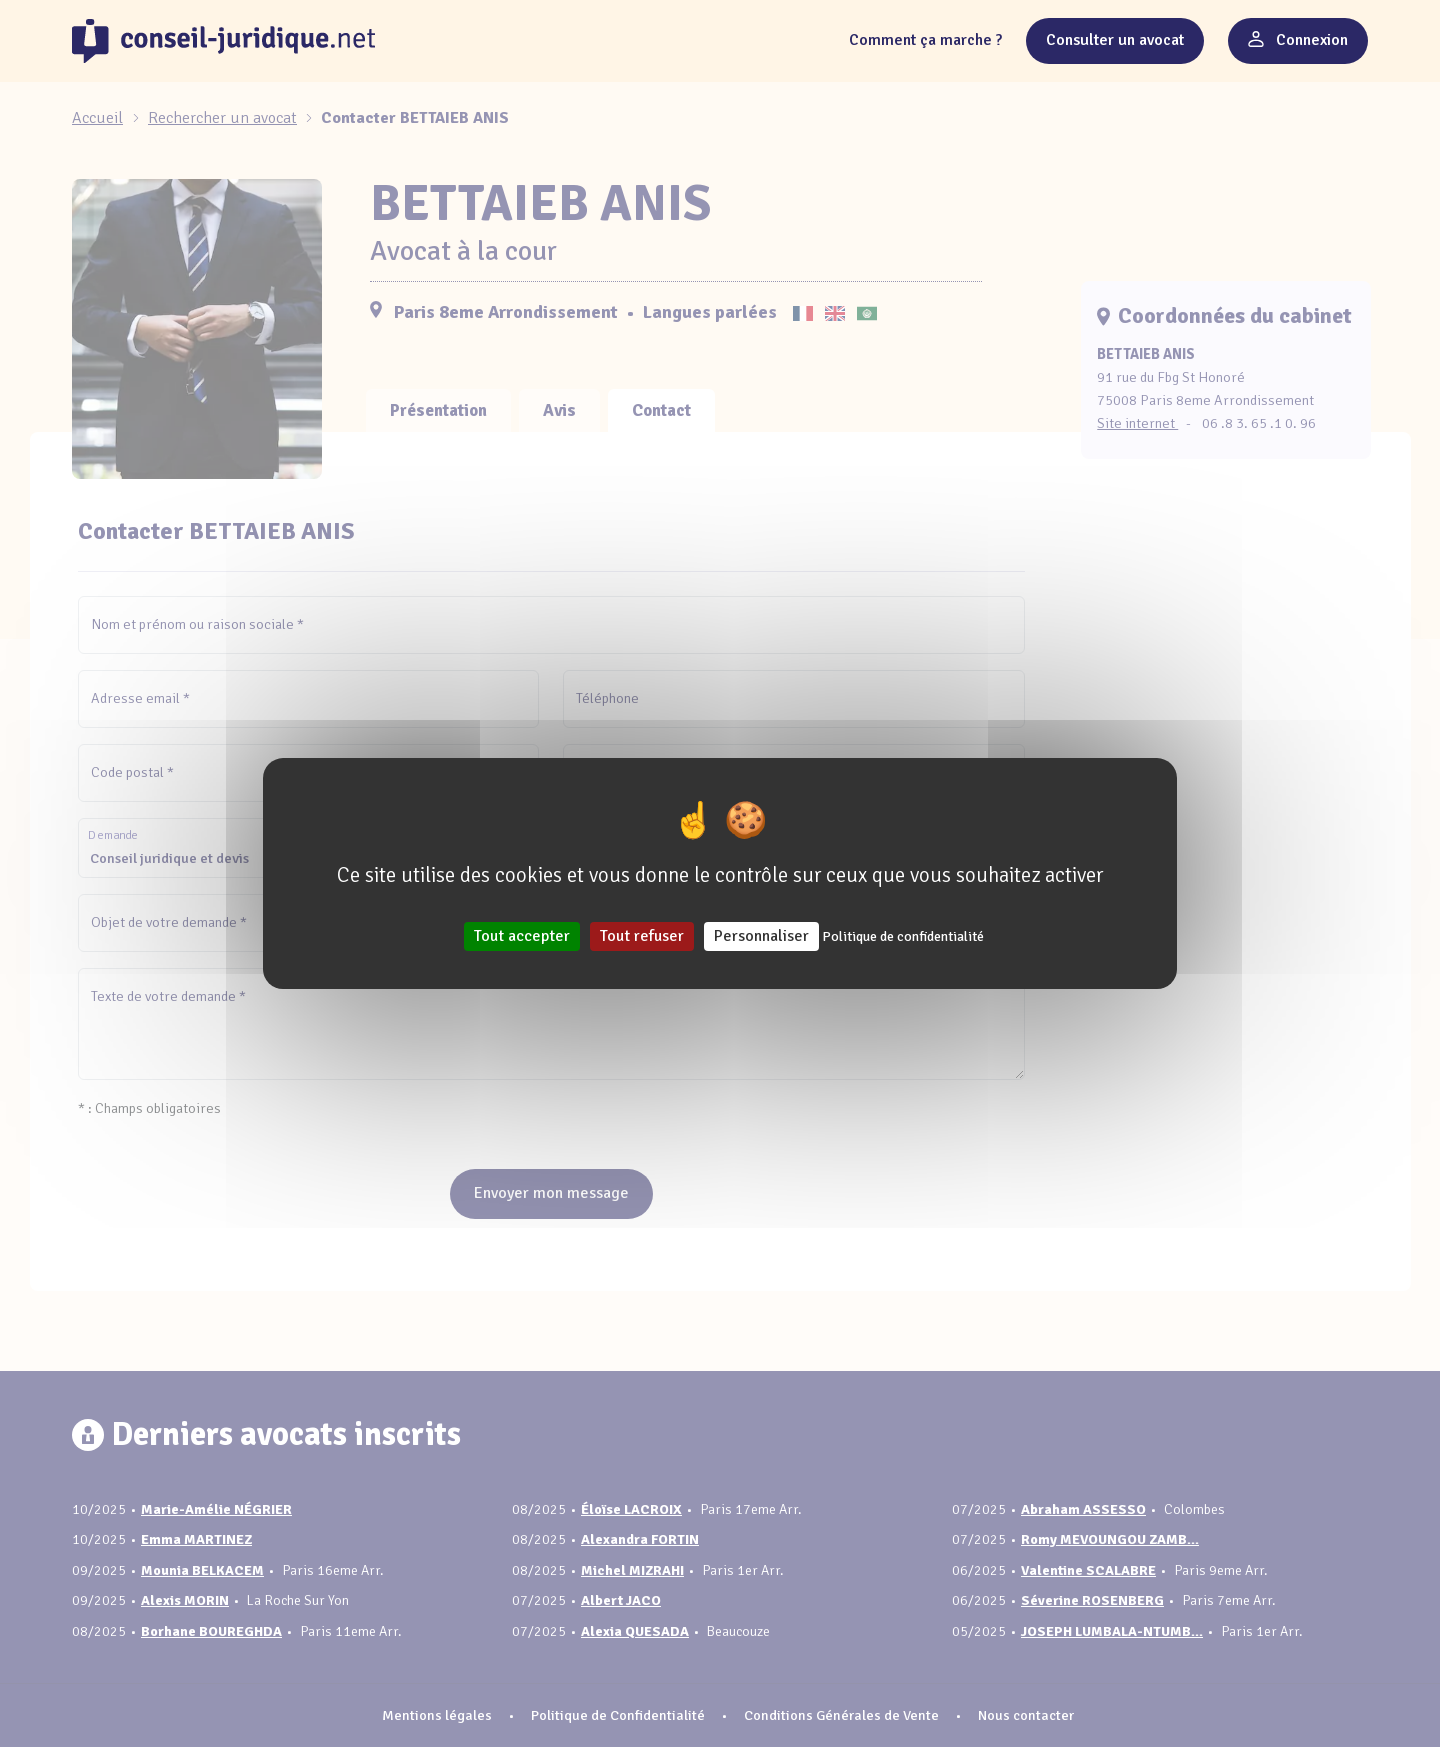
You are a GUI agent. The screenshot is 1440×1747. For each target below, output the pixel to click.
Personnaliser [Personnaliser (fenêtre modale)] (761, 936)
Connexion (1298, 40)
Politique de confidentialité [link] (903, 936)
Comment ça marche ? (925, 40)
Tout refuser (642, 936)
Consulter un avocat (1115, 40)
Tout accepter (522, 936)
